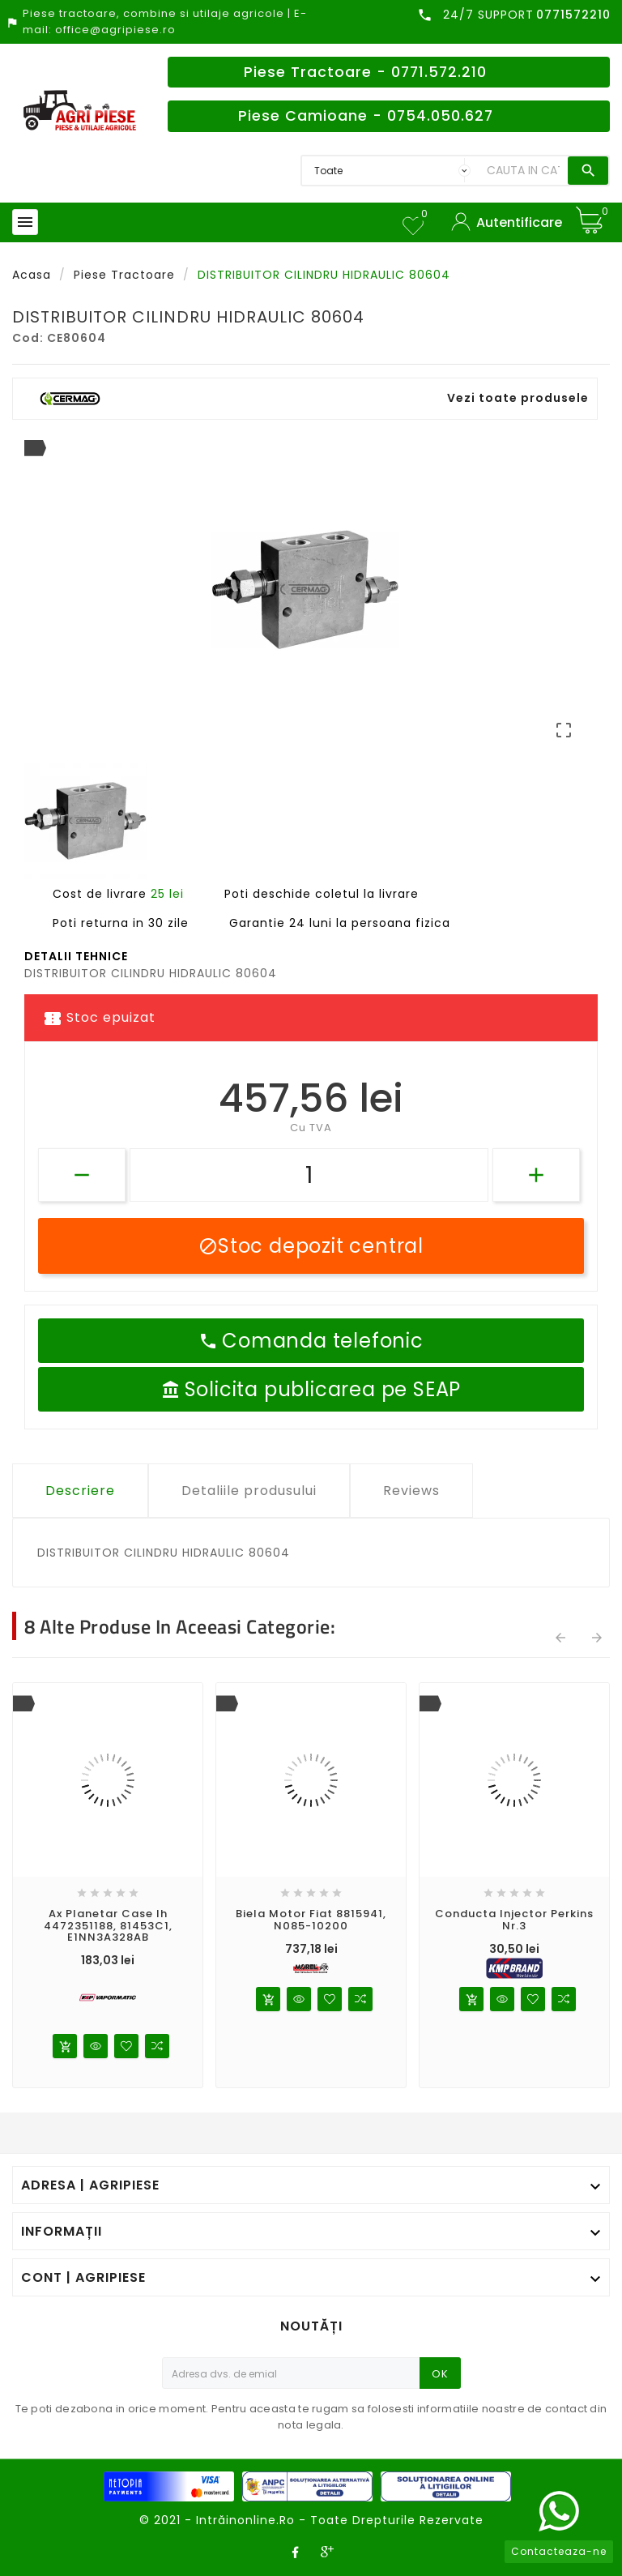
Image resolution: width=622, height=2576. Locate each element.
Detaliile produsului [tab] (249, 1490)
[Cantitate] (309, 1175)
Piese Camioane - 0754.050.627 (365, 116)
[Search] (523, 170)
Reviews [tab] (411, 1490)
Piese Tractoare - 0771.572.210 (365, 72)
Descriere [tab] (80, 1490)
